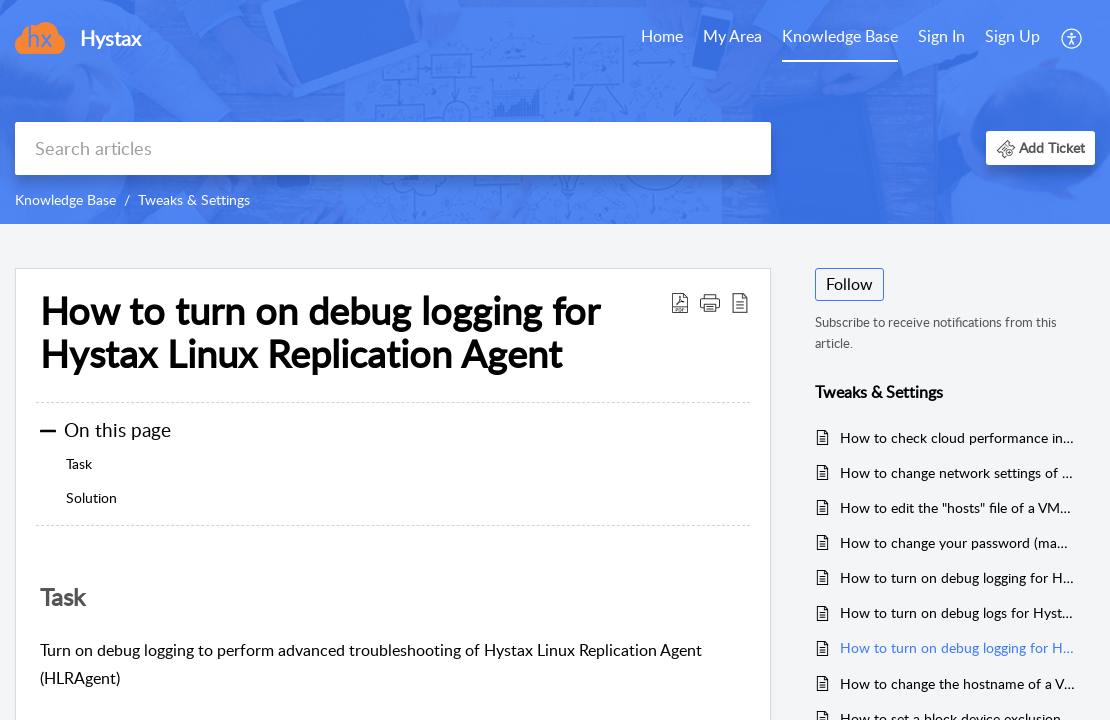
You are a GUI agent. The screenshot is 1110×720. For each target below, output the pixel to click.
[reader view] (740, 302)
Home (662, 36)
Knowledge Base (840, 36)
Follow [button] (849, 284)
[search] (393, 148)
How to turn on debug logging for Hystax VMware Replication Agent (957, 577)
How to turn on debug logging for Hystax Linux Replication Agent (319, 333)
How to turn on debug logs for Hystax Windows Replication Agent (957, 612)
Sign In (941, 36)
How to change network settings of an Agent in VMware (957, 472)
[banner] (555, 112)
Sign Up (1012, 36)
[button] (1040, 147)
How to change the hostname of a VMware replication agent (957, 683)
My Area (732, 36)
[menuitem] (979, 38)
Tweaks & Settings (194, 199)
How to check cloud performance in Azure (957, 437)
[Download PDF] (680, 302)
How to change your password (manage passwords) (957, 542)
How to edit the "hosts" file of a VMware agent (957, 507)
